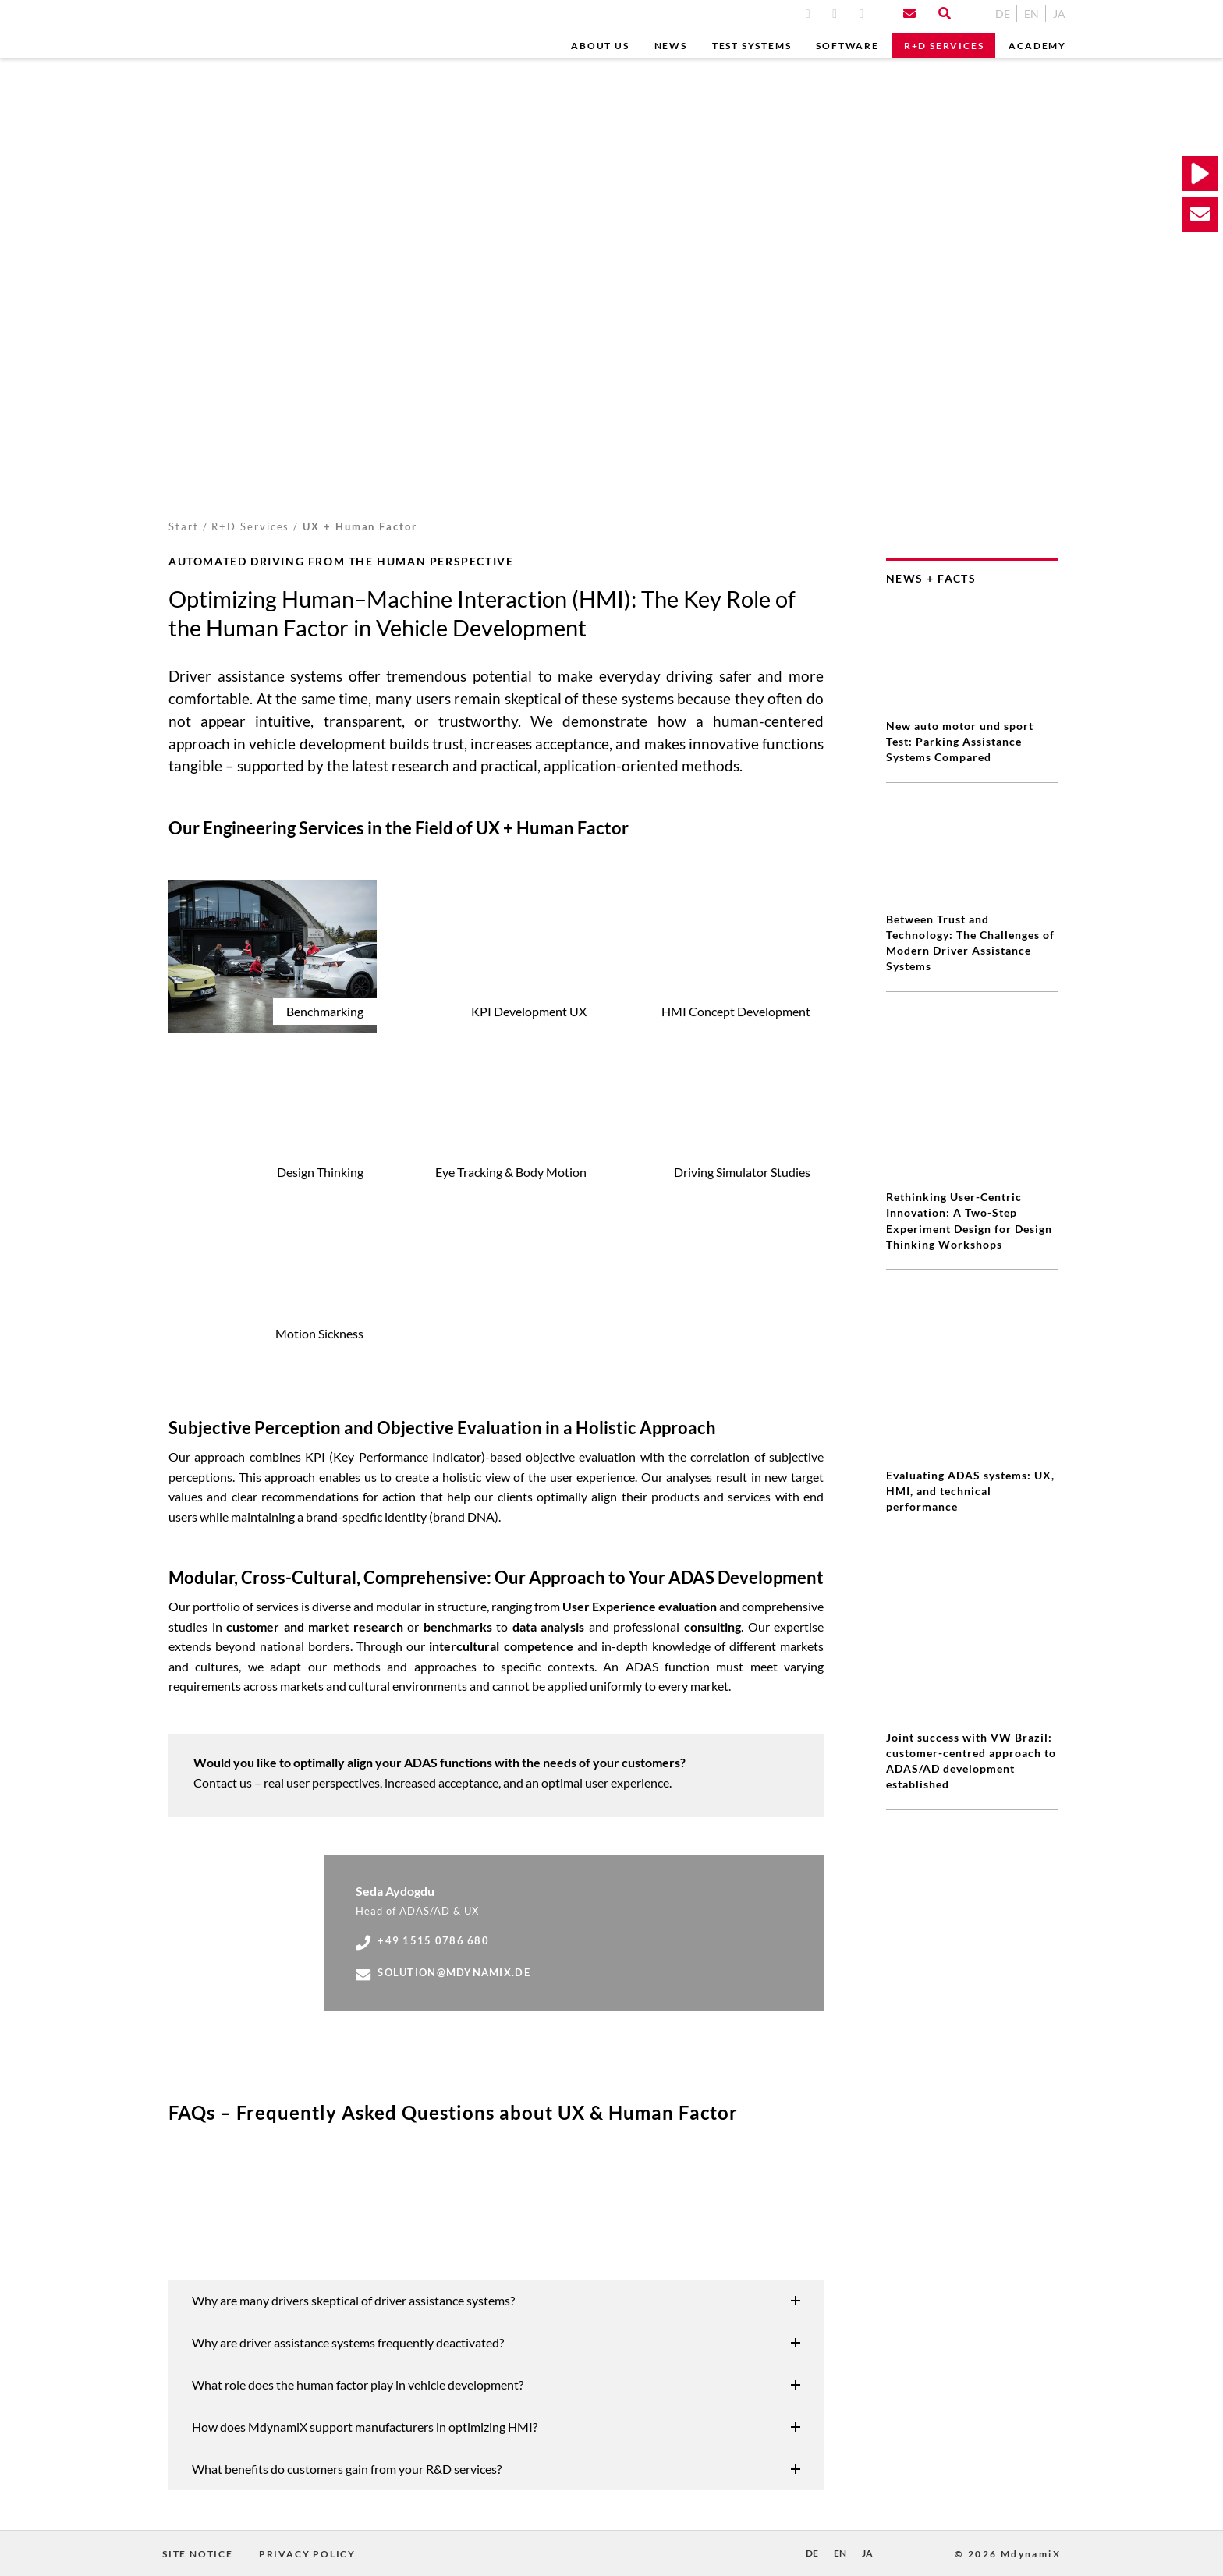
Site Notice (197, 2554)
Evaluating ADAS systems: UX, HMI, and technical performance (970, 1353)
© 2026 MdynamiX (1008, 2554)
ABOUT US (600, 45)
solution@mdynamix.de (443, 1973)
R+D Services (944, 45)
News (670, 45)
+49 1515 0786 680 (422, 1941)
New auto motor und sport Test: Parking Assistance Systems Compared (959, 741)
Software (847, 45)
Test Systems (752, 45)
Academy (1037, 45)
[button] (496, 2301)
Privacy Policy (307, 2554)
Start (183, 526)
